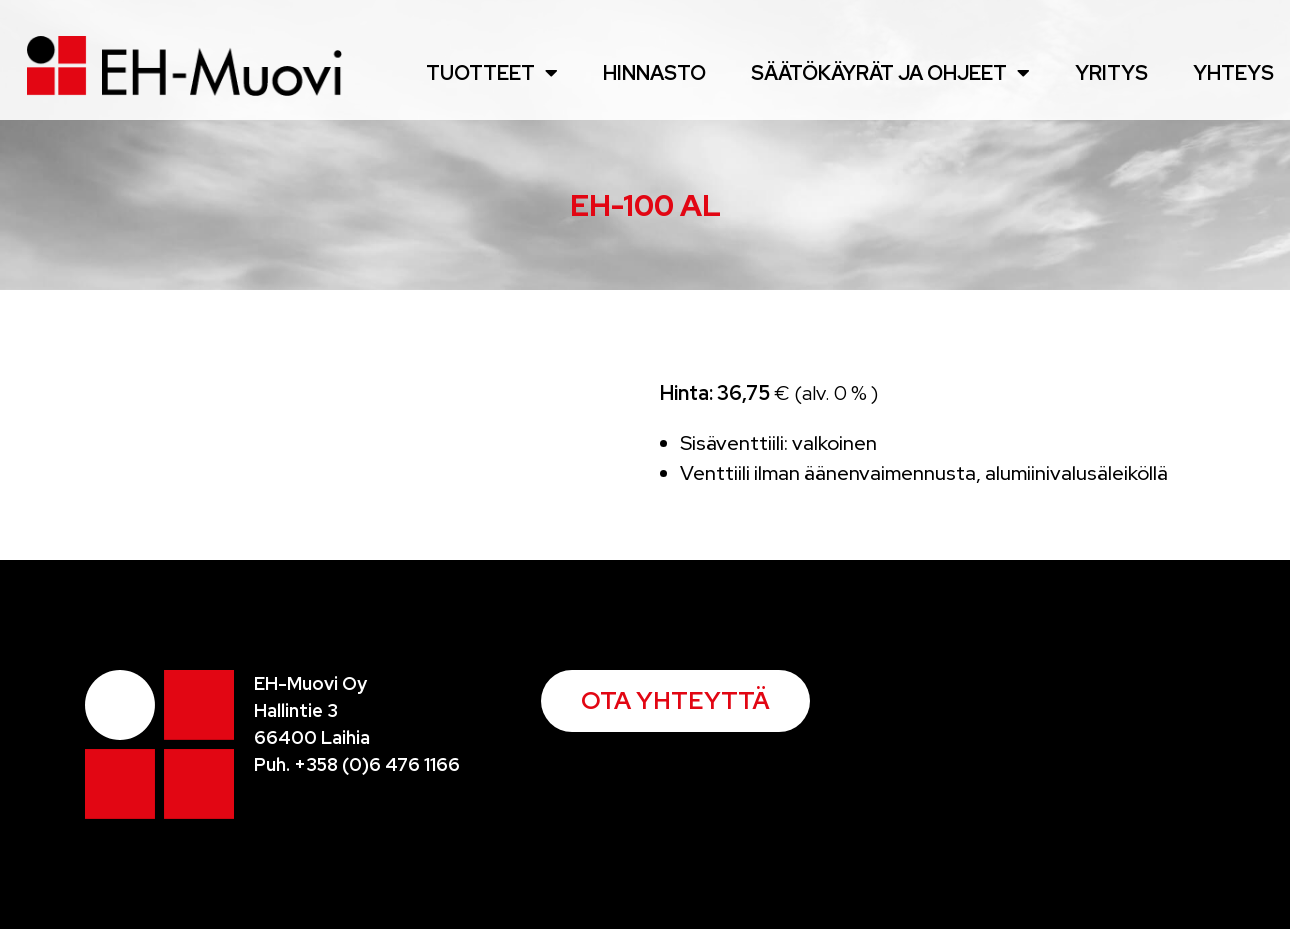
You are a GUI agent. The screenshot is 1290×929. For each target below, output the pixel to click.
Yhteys (1233, 73)
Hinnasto (654, 73)
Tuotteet (492, 73)
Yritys (1111, 73)
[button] (675, 701)
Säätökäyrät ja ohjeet (890, 73)
